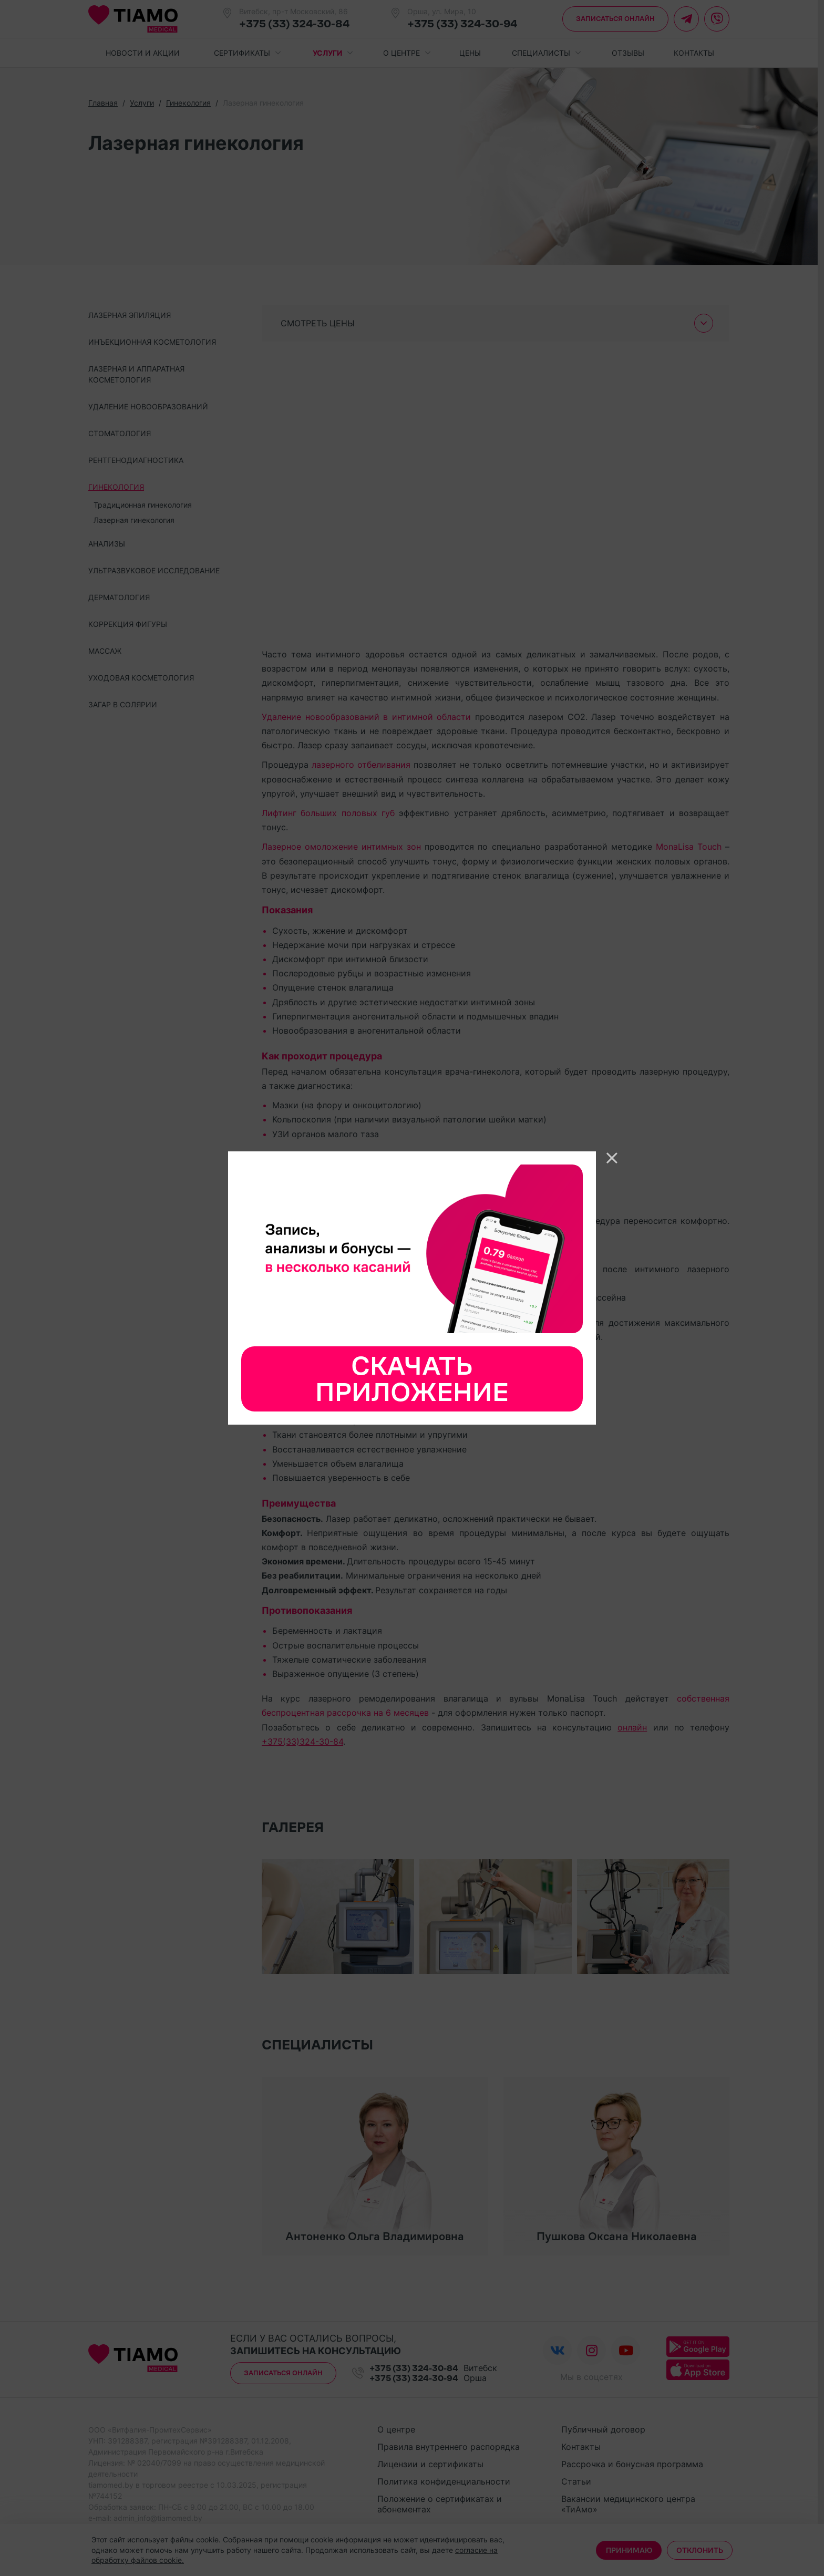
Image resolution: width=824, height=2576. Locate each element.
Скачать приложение (412, 1379)
